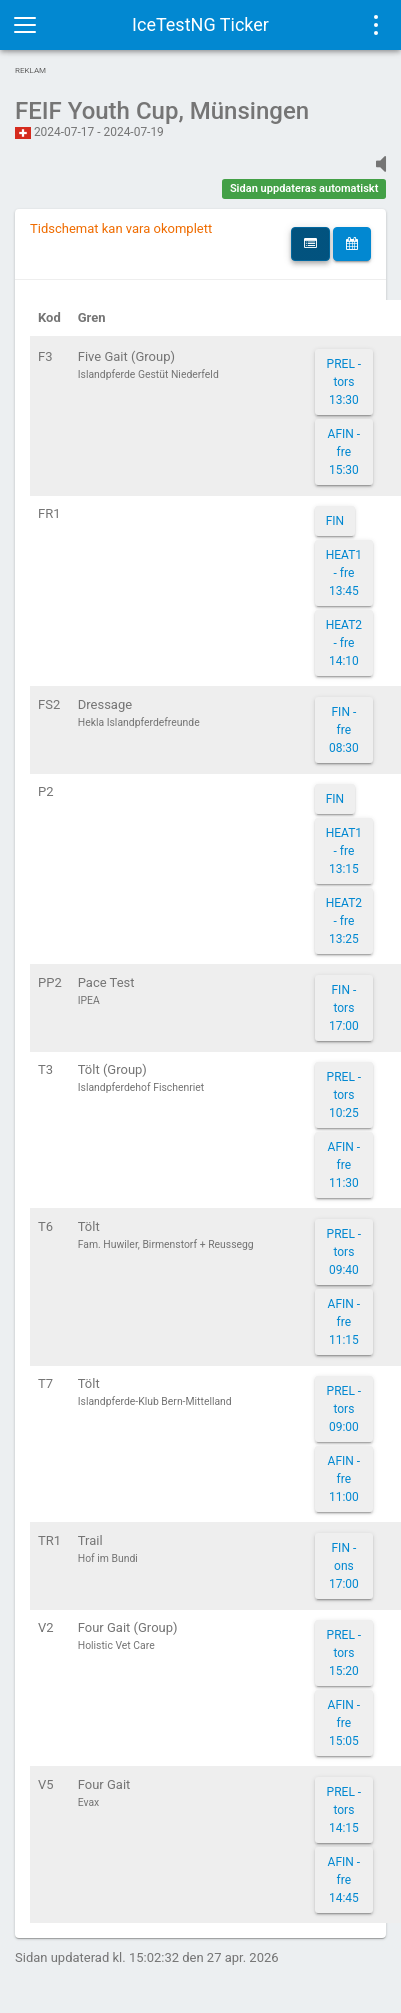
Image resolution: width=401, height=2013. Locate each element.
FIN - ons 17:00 (344, 1566)
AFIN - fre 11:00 (344, 1479)
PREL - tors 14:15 (344, 1810)
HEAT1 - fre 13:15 (344, 851)
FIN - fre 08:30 (344, 730)
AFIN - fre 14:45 (344, 1880)
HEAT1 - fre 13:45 (344, 573)
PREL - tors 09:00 (344, 1409)
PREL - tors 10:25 (344, 1095)
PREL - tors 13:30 (344, 382)
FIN (335, 521)
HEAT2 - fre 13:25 (344, 921)
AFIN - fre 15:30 (344, 452)
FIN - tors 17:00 (344, 1008)
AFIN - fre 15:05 (344, 1723)
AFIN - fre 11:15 (344, 1322)
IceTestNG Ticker (200, 24)
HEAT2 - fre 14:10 (344, 643)
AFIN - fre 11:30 (344, 1165)
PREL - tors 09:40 (344, 1252)
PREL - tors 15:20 (344, 1653)
